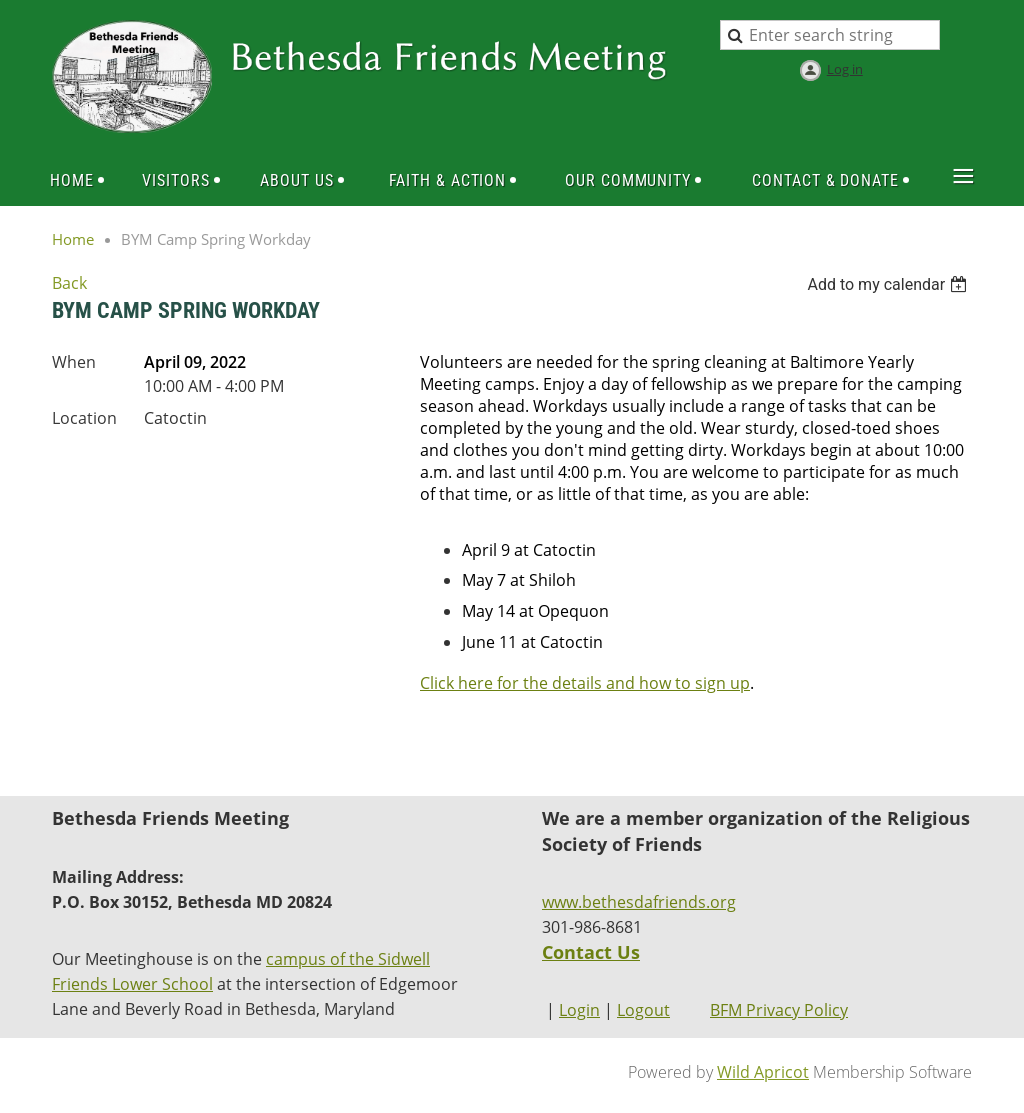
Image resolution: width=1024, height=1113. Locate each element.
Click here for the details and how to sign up (585, 683)
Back (69, 283)
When (74, 362)
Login (579, 1010)
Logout (643, 1010)
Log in (845, 69)
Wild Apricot (763, 1072)
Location (84, 418)
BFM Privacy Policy (779, 1010)
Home (73, 239)
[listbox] (889, 284)
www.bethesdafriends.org (639, 902)
